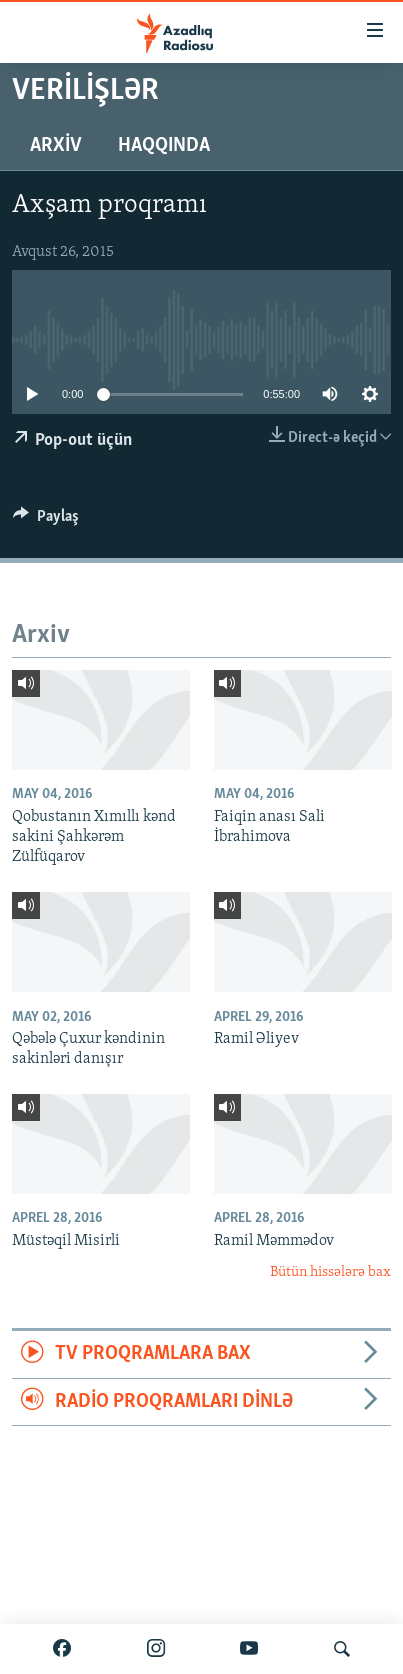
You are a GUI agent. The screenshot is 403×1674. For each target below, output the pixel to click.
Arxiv (56, 146)
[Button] (46, 521)
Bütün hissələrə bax (330, 1272)
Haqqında (164, 146)
